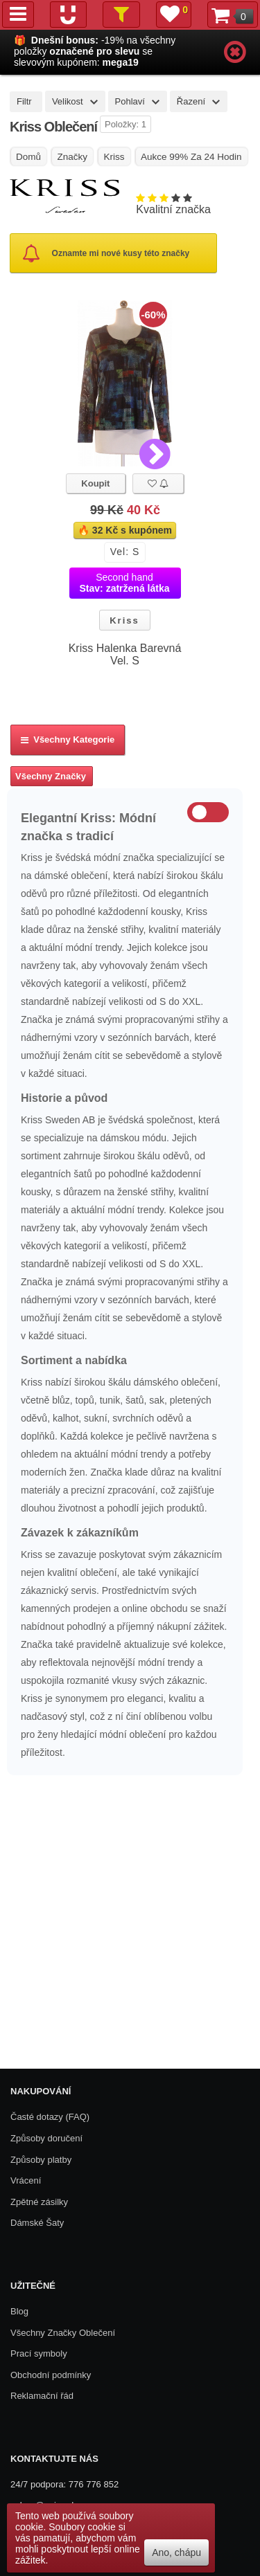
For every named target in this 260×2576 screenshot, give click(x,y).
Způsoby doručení (46, 2138)
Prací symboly (38, 2353)
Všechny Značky (50, 776)
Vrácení (25, 2180)
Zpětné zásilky (39, 2202)
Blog (19, 2311)
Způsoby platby (40, 2160)
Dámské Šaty (37, 2222)
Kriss (124, 620)
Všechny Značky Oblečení (62, 2333)
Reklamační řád (41, 2396)
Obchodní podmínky (50, 2375)
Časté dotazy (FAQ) (49, 2117)
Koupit (95, 483)
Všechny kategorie (67, 739)
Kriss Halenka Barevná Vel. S (125, 654)
